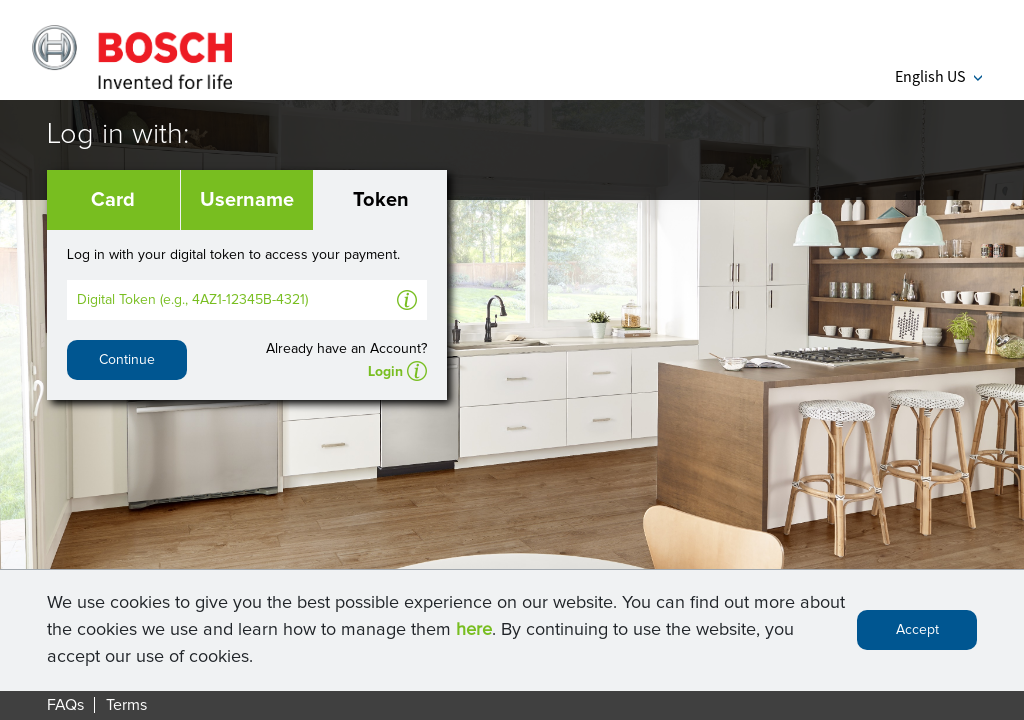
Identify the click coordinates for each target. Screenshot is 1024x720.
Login (385, 372)
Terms (126, 705)
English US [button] (938, 76)
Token (381, 200)
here (474, 633)
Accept (917, 634)
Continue (127, 360)
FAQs (65, 705)
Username (247, 200)
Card (113, 200)
